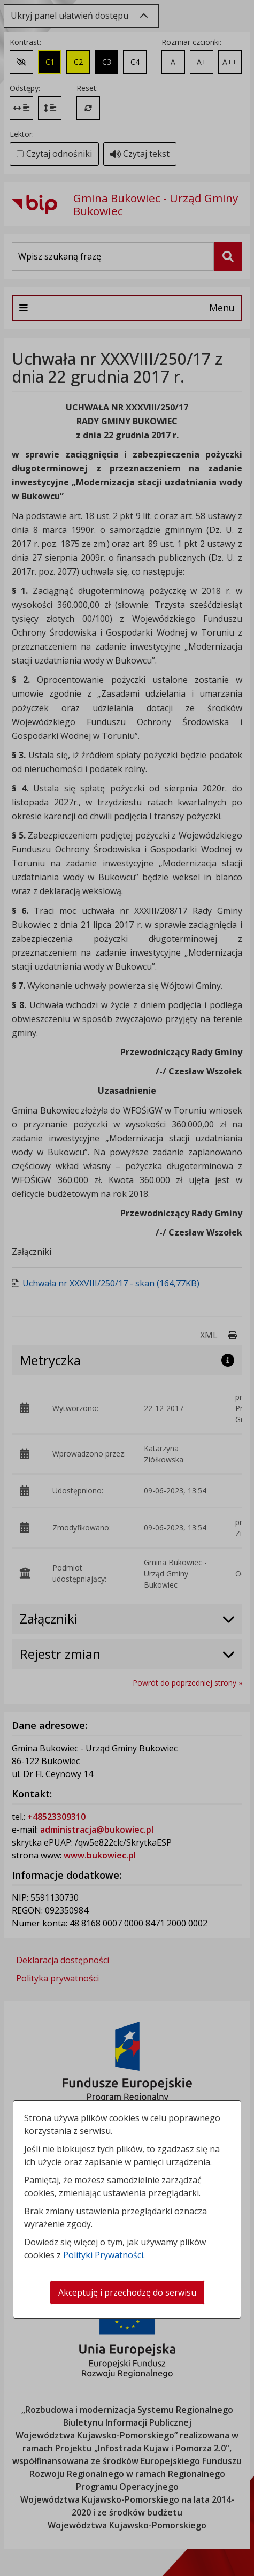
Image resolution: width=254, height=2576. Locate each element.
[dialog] (127, 1288)
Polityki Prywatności (103, 2255)
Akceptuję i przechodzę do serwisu (127, 2292)
